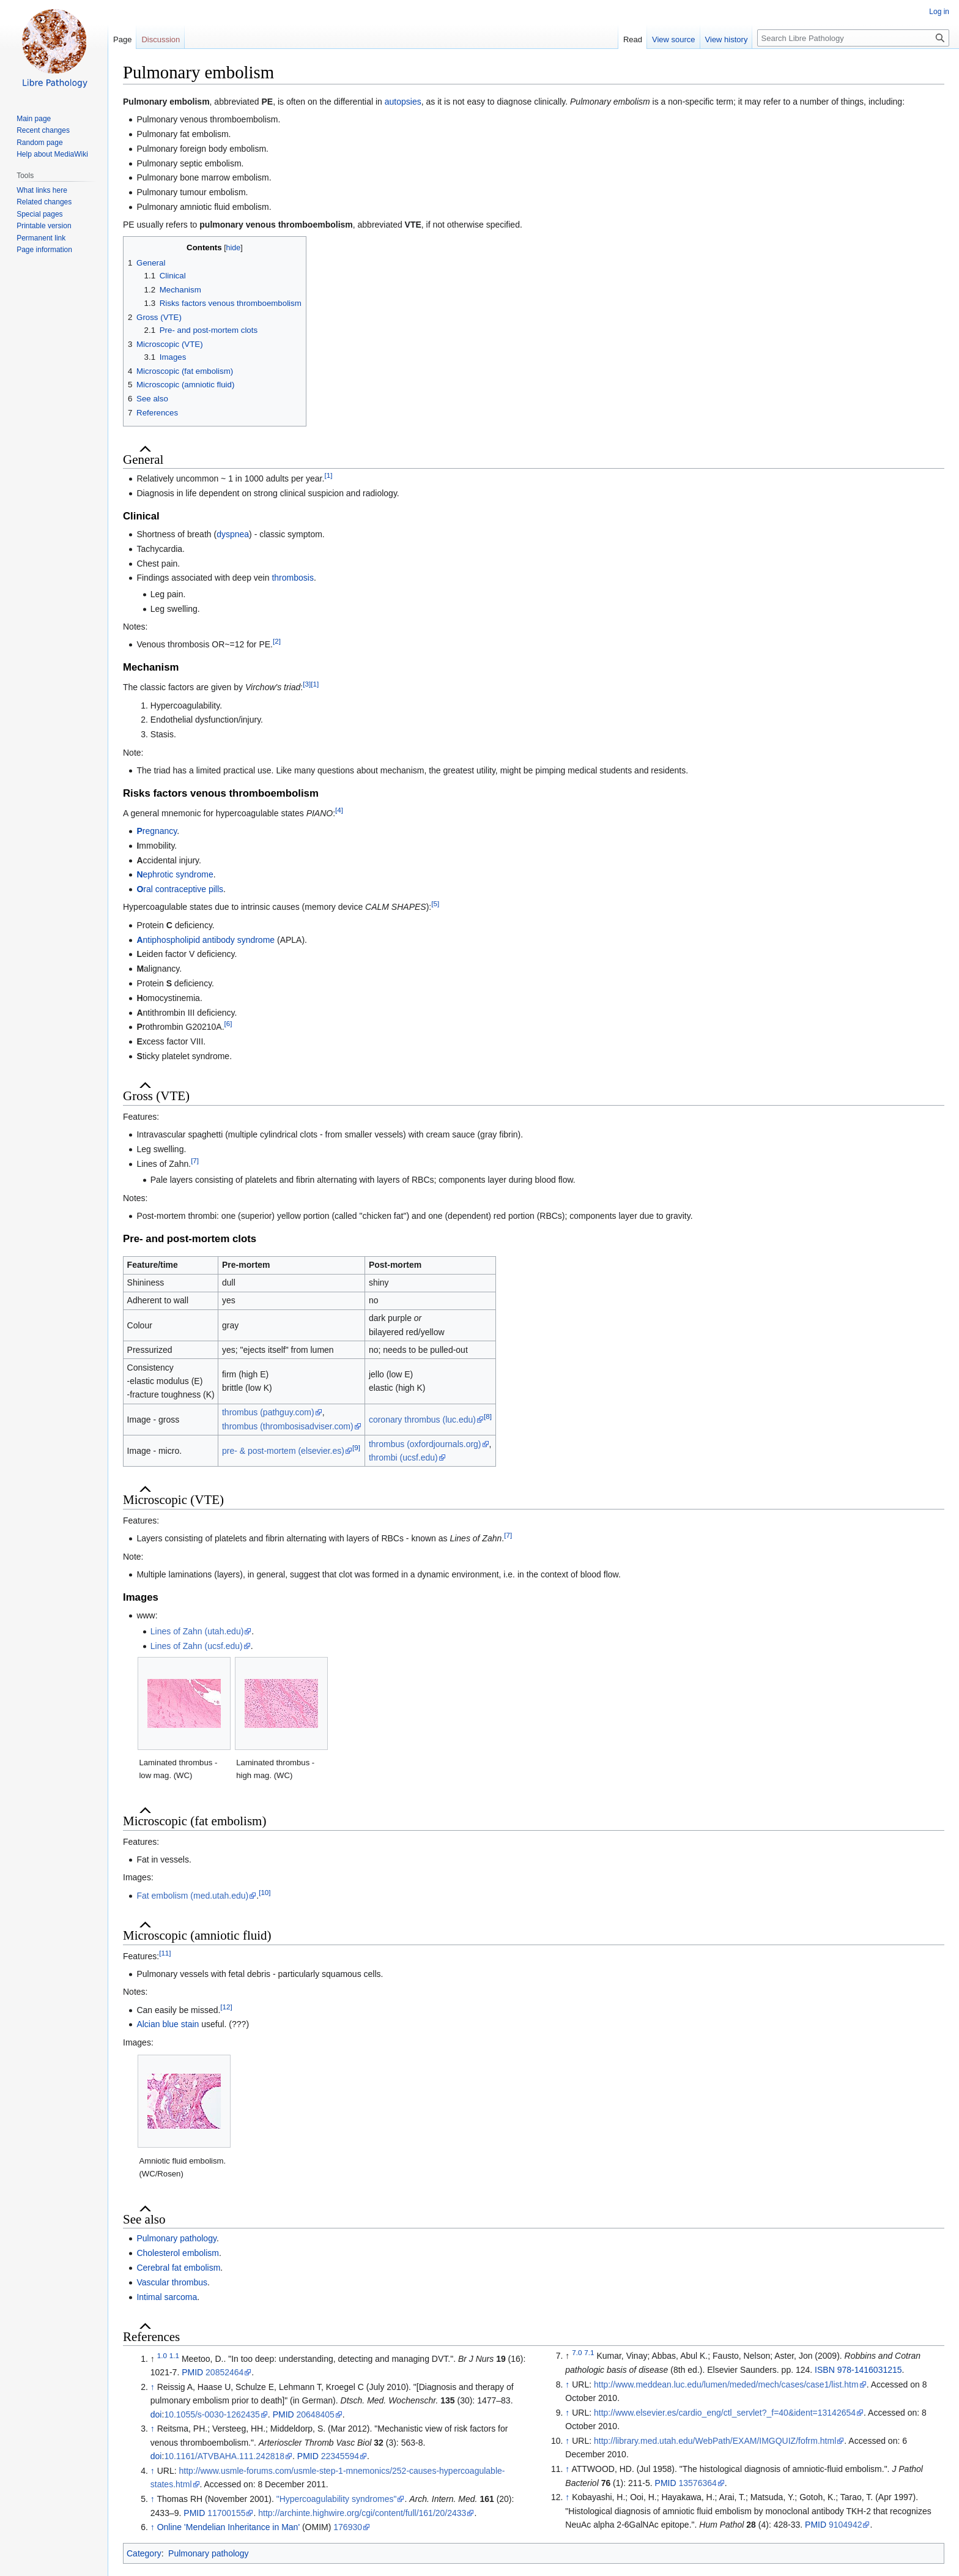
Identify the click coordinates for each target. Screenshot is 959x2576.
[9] (356, 1447)
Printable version (44, 225)
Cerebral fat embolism (178, 2268)
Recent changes (43, 130)
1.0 (162, 2355)
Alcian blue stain (167, 2024)
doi (156, 2414)
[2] (277, 642)
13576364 (698, 2483)
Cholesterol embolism (177, 2253)
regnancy (156, 831)
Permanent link (41, 238)
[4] (339, 810)
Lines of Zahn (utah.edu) (197, 1631)
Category (144, 2553)
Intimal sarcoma (166, 2297)
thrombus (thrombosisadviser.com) (288, 1426)
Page (122, 39)
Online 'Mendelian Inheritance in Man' (228, 2527)
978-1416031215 (869, 2370)
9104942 (845, 2524)
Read (632, 39)
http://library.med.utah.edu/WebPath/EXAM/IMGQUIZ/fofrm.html (715, 2441)
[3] (307, 684)
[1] (328, 476)
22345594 (340, 2456)
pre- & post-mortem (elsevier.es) (283, 1451)
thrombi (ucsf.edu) (403, 1457)
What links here (42, 190)
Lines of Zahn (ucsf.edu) (196, 1646)
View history (726, 39)
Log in (939, 11)
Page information (44, 249)
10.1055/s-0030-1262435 (211, 2414)
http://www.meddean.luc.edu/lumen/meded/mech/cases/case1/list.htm (726, 2384)
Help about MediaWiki (52, 154)
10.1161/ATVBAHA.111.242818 (224, 2456)
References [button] (151, 2336)
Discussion (160, 39)
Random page (39, 142)
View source (673, 39)
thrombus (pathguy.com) (268, 1412)
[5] (435, 904)
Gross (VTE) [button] (156, 1096)
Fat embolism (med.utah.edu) (192, 1895)
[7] (195, 1160)
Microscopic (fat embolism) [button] (194, 1821)
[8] (488, 1416)
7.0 (577, 2353)
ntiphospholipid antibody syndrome (205, 940)
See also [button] (144, 2219)
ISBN (825, 2370)
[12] (226, 2007)
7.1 (589, 2353)
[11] (165, 1953)
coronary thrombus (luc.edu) (422, 1419)
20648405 (316, 2414)
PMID (192, 2372)
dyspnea (233, 534)
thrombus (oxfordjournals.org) (425, 1444)
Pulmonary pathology (176, 2238)
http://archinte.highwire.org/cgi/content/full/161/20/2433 (362, 2513)
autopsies (403, 101)
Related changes (44, 202)
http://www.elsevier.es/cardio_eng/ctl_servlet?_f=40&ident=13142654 (725, 2413)
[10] (264, 1892)
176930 (347, 2527)
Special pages (39, 214)
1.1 (174, 2355)
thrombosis (292, 578)
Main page (34, 118)
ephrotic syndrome (174, 874)
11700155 (226, 2513)
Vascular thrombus (171, 2282)
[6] (228, 1024)
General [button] (143, 459)
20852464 (224, 2372)
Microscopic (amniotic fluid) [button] (197, 1935)
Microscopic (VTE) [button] (173, 1499)
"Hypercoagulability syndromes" (336, 2499)
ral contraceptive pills (179, 889)
